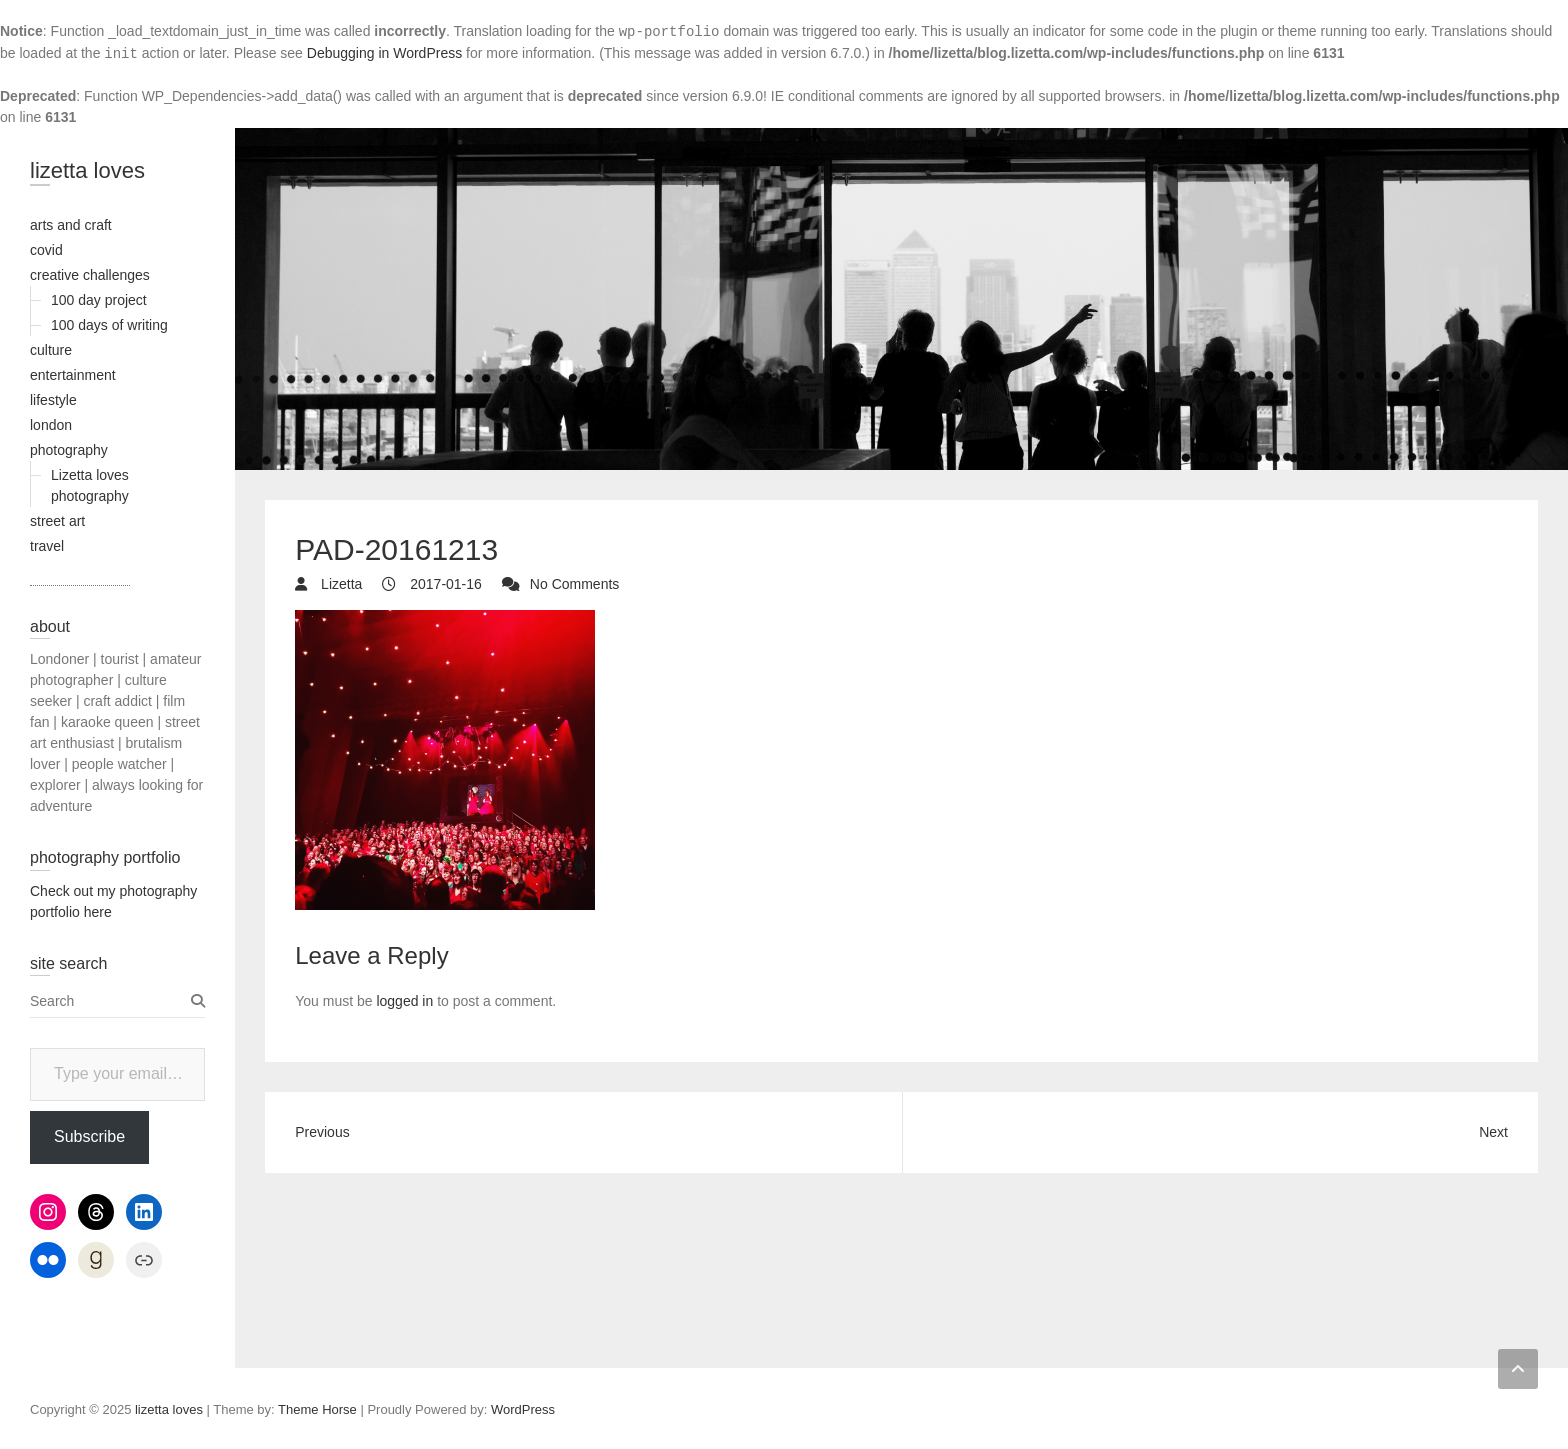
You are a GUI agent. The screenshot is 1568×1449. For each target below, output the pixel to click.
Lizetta (339, 584)
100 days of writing (109, 325)
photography (69, 450)
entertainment (73, 375)
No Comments (574, 584)
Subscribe (89, 1136)
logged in (404, 1001)
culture (51, 350)
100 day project (99, 300)
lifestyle (53, 400)
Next (1493, 1132)
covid (46, 250)
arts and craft (71, 225)
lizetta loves (87, 170)
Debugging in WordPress (384, 53)
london (51, 425)
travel (47, 546)
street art (57, 521)
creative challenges (90, 275)
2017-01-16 (444, 584)
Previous (322, 1132)
